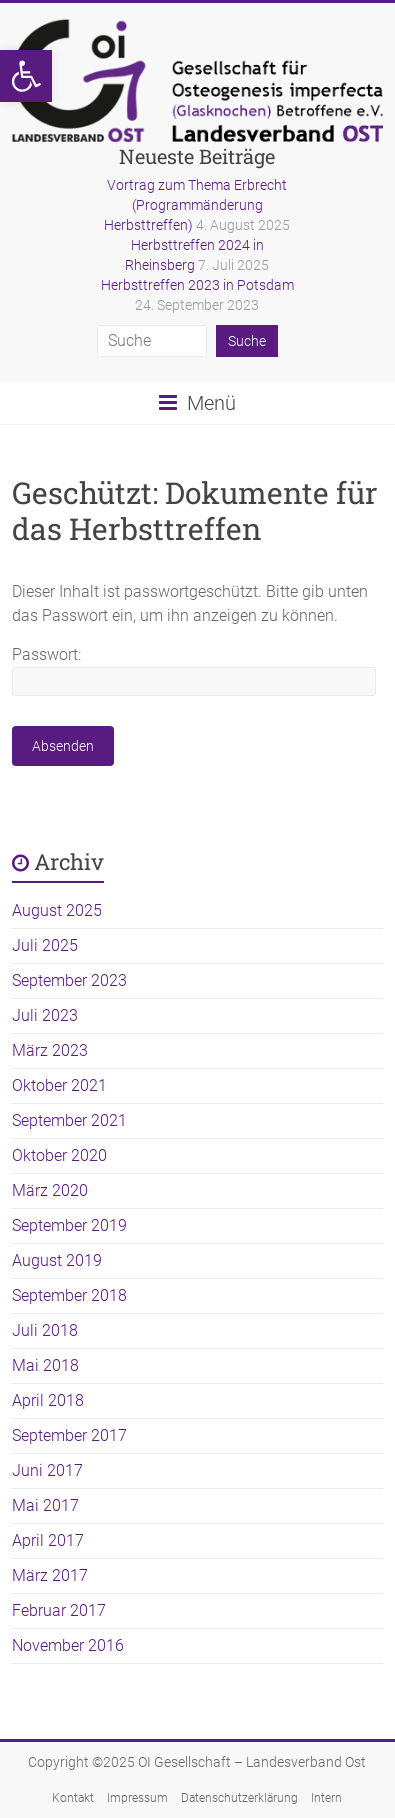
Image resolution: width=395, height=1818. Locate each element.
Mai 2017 (45, 1505)
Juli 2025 (45, 945)
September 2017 (69, 1435)
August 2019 (57, 1260)
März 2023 (50, 1050)
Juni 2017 (47, 1470)
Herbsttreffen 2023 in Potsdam (197, 285)
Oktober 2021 (59, 1085)
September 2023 (69, 980)
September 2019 (69, 1225)
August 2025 (57, 910)
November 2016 (68, 1645)
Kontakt (73, 1798)
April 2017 (48, 1540)
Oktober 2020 (59, 1155)
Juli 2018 (45, 1330)
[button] (26, 76)
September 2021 (69, 1120)
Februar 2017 (59, 1610)
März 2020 (50, 1190)
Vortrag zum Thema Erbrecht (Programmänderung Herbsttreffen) (195, 205)
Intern (326, 1798)
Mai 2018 (45, 1365)
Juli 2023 (45, 1015)
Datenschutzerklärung (239, 1798)
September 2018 (69, 1295)
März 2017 (50, 1575)
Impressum (137, 1798)
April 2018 (48, 1400)
